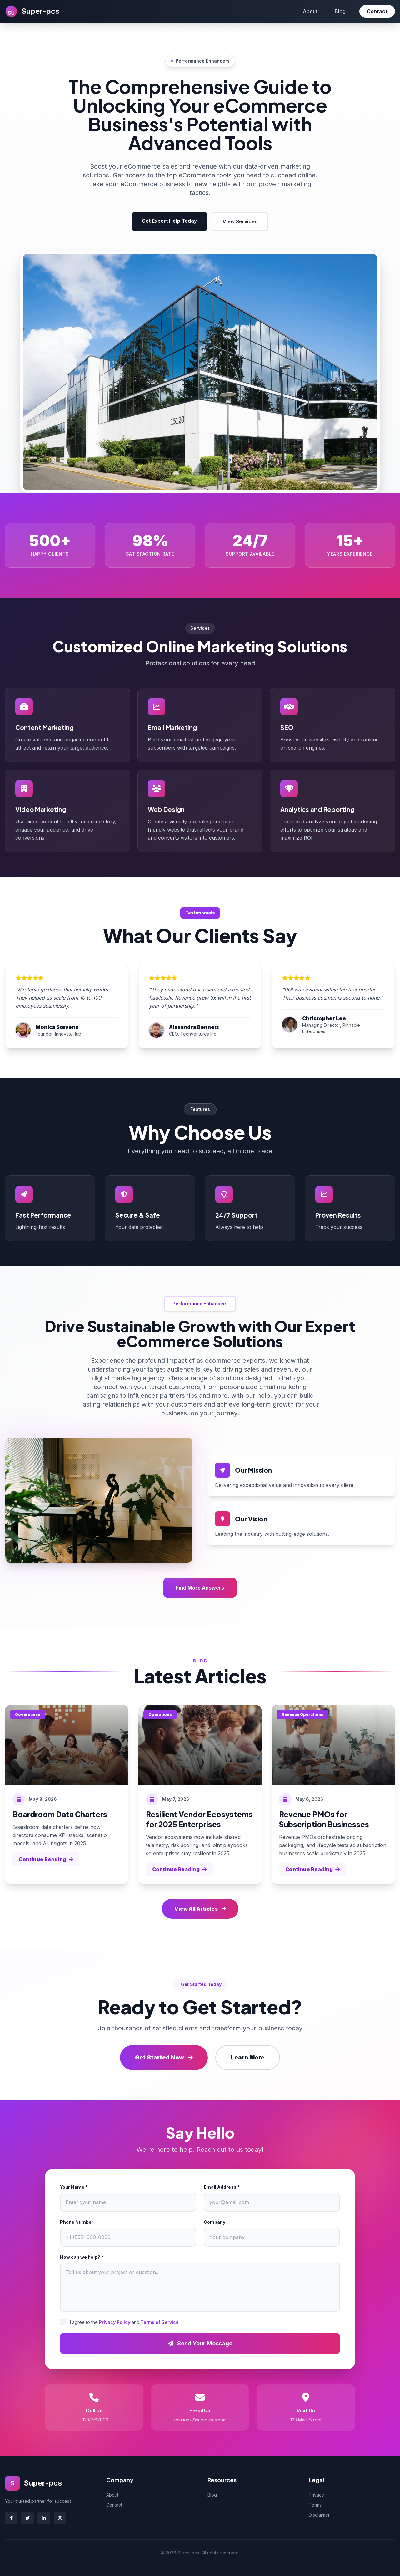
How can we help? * (81, 2257)
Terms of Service (160, 2322)
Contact (377, 11)
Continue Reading (46, 1859)
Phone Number (76, 2222)
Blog (340, 11)
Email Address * (222, 2187)
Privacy (316, 2494)
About (310, 11)
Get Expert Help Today (169, 221)
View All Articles (200, 1909)
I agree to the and (124, 2322)
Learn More (247, 2057)
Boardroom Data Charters (59, 1814)
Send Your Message (200, 2343)
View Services (240, 221)
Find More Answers (200, 1588)
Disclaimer (319, 2514)
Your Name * (74, 2187)
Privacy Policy (114, 2322)
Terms (315, 2504)
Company (214, 2222)
